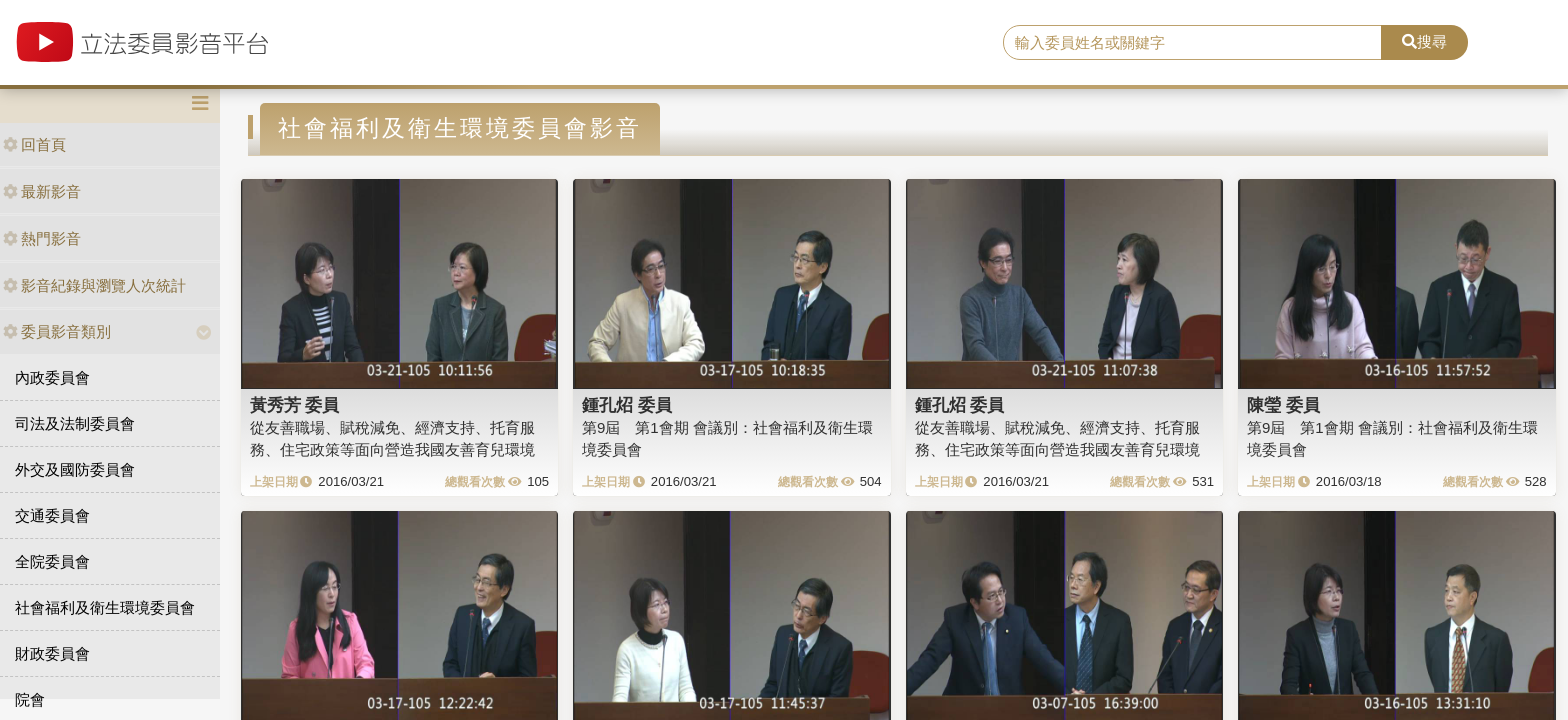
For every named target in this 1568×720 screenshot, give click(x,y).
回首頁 (34, 144)
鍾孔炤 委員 (627, 405)
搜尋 (1424, 41)
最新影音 (42, 191)
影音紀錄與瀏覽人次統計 (94, 285)
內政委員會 (52, 377)
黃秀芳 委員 (295, 405)
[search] (1193, 43)
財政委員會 (52, 653)
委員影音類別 (57, 331)
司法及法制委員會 (75, 423)
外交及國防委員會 (75, 469)
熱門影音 (42, 238)
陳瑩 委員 (1283, 405)
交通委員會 (52, 515)
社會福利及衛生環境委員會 (105, 607)
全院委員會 (52, 561)
